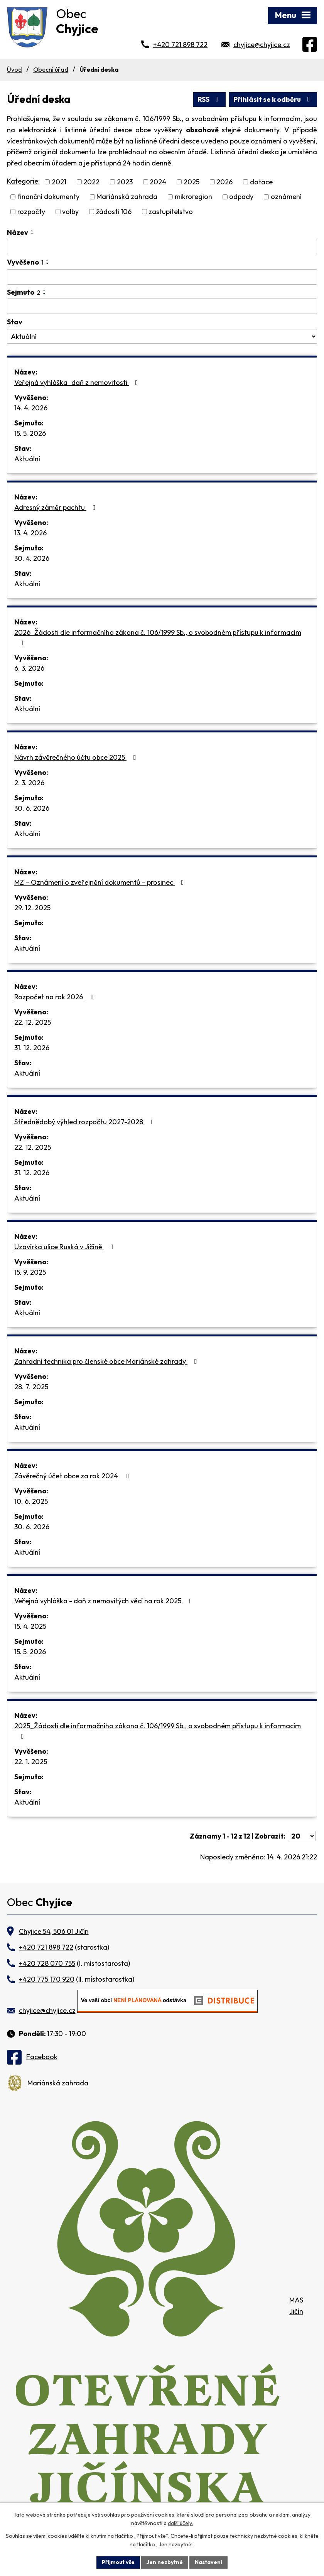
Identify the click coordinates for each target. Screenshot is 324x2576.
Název (17, 232)
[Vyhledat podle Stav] (162, 336)
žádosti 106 (114, 211)
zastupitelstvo (170, 211)
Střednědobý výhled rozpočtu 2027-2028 (85, 1121)
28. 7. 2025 (31, 1386)
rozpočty (31, 211)
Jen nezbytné (165, 2562)
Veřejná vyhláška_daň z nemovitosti (77, 382)
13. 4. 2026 (30, 532)
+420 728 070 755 (47, 1963)
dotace (261, 181)
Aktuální (27, 458)
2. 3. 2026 (29, 782)
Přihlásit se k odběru (273, 99)
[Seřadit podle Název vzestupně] (32, 230)
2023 (125, 181)
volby (70, 211)
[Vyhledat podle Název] (162, 246)
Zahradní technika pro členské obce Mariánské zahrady (107, 1361)
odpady (241, 196)
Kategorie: (23, 181)
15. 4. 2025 (30, 1626)
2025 (191, 181)
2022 (91, 181)
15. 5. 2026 (30, 433)
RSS (209, 99)
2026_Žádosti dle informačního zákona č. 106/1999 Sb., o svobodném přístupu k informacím (157, 637)
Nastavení (208, 2562)
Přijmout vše (118, 2562)
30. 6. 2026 (31, 808)
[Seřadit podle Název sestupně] (32, 233)
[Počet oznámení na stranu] (302, 1836)
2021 (59, 181)
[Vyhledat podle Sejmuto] (162, 306)
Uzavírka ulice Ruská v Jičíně (65, 1246)
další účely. (180, 2523)
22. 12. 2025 (32, 1022)
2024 (158, 181)
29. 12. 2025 (32, 907)
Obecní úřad (50, 69)
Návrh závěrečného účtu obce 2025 (76, 757)
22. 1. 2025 (30, 1761)
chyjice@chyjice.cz (261, 44)
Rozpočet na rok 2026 (55, 996)
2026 (224, 181)
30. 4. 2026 (31, 558)
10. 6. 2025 (31, 1501)
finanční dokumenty (48, 196)
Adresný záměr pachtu (56, 507)
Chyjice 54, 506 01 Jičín (54, 1931)
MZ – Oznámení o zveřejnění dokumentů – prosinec (100, 882)
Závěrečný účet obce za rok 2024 (73, 1475)
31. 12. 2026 (31, 1047)
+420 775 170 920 (46, 1979)
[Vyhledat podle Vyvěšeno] (162, 277)
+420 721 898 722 (180, 44)
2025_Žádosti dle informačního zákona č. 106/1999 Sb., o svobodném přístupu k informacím (157, 1730)
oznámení (286, 196)
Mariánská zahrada (126, 196)
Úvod (14, 69)
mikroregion (193, 196)
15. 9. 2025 (30, 1272)
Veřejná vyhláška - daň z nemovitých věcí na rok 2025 (104, 1600)
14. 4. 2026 (30, 407)
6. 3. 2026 (29, 668)
